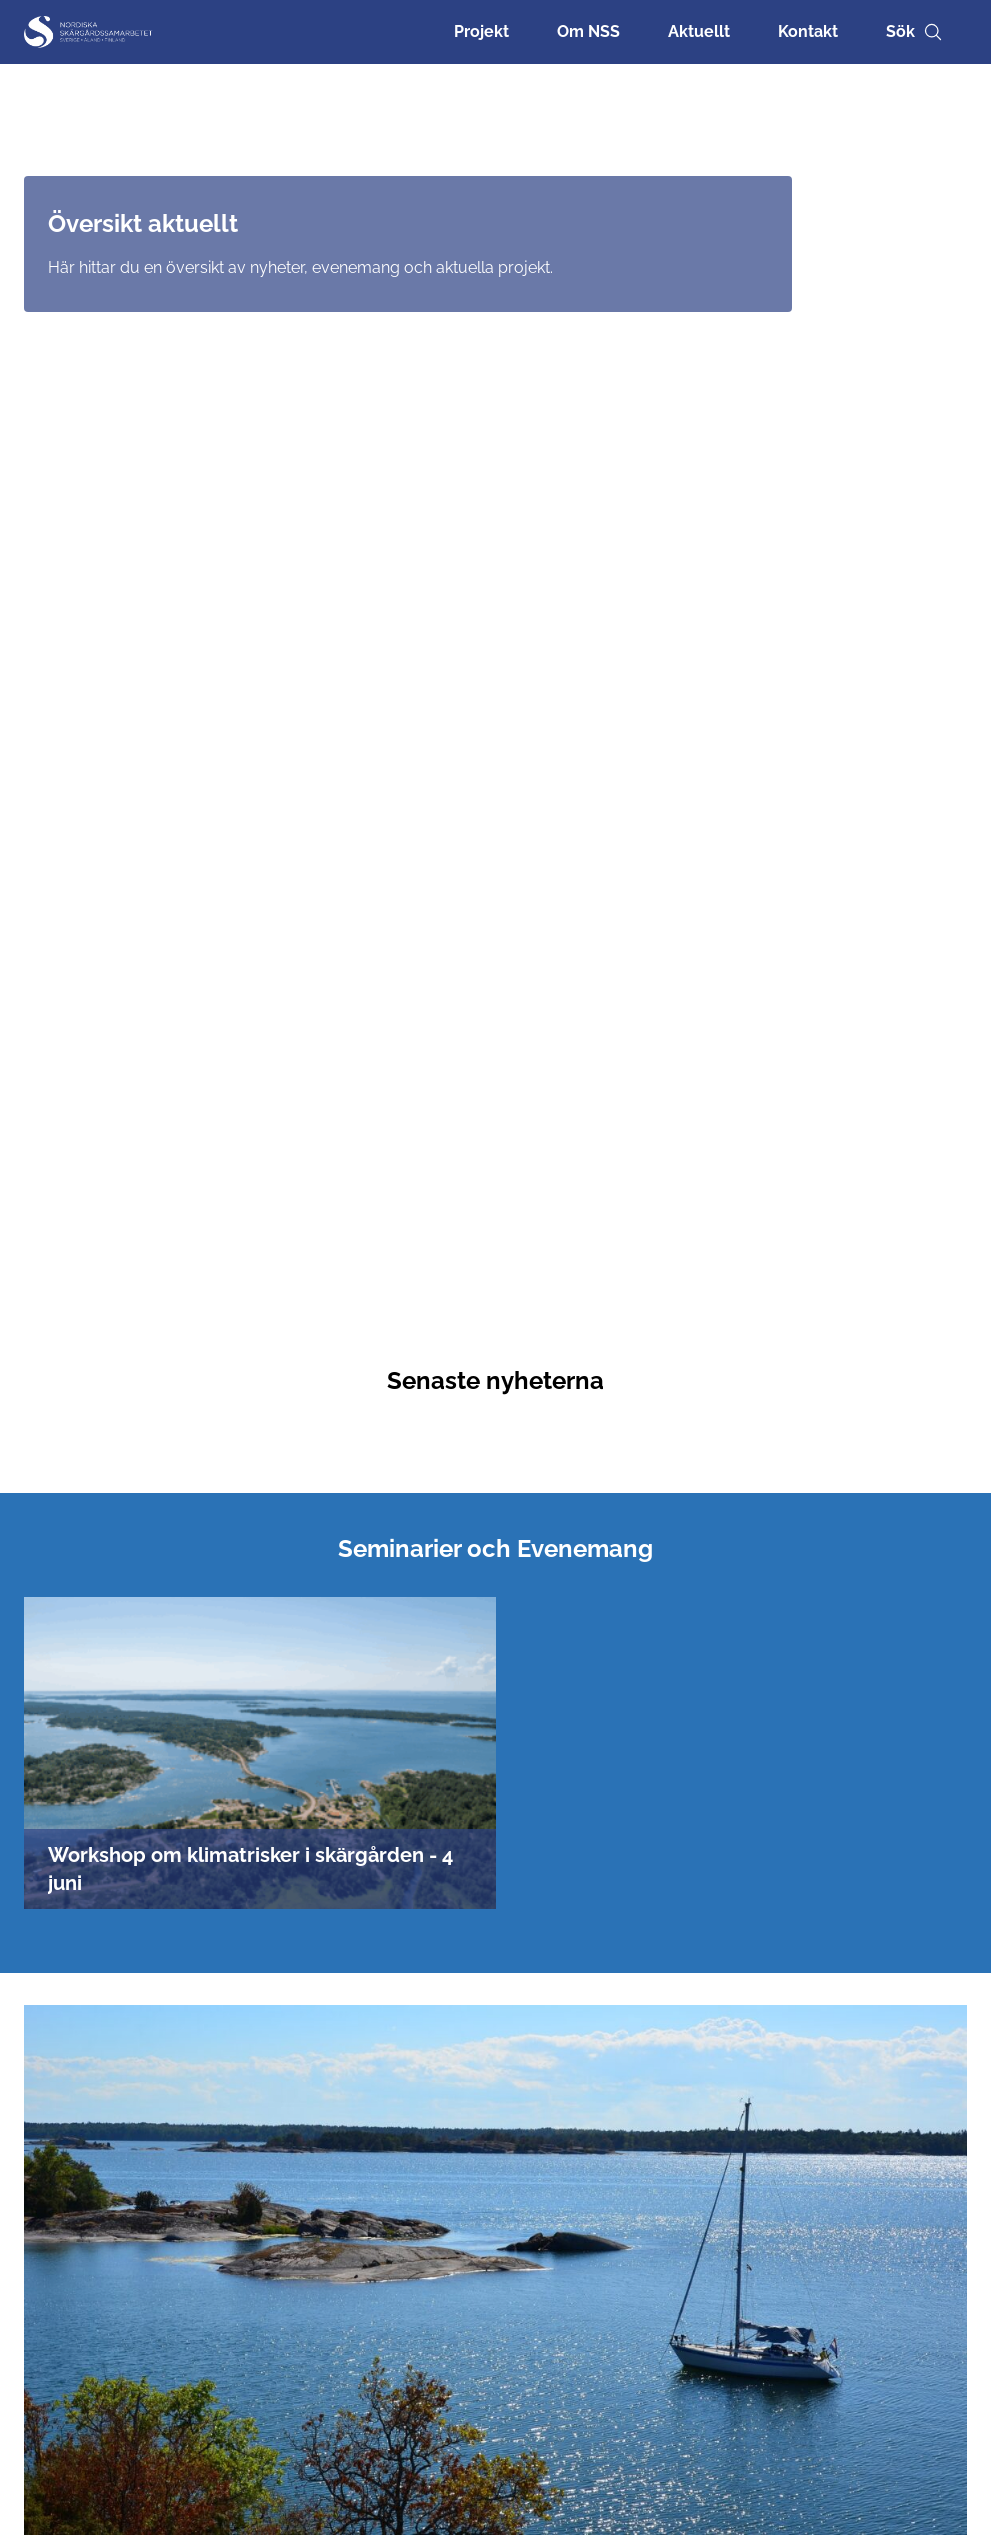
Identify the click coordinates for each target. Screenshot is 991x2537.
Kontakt (808, 31)
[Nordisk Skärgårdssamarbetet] (89, 32)
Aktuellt (699, 31)
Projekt (481, 31)
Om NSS (588, 31)
